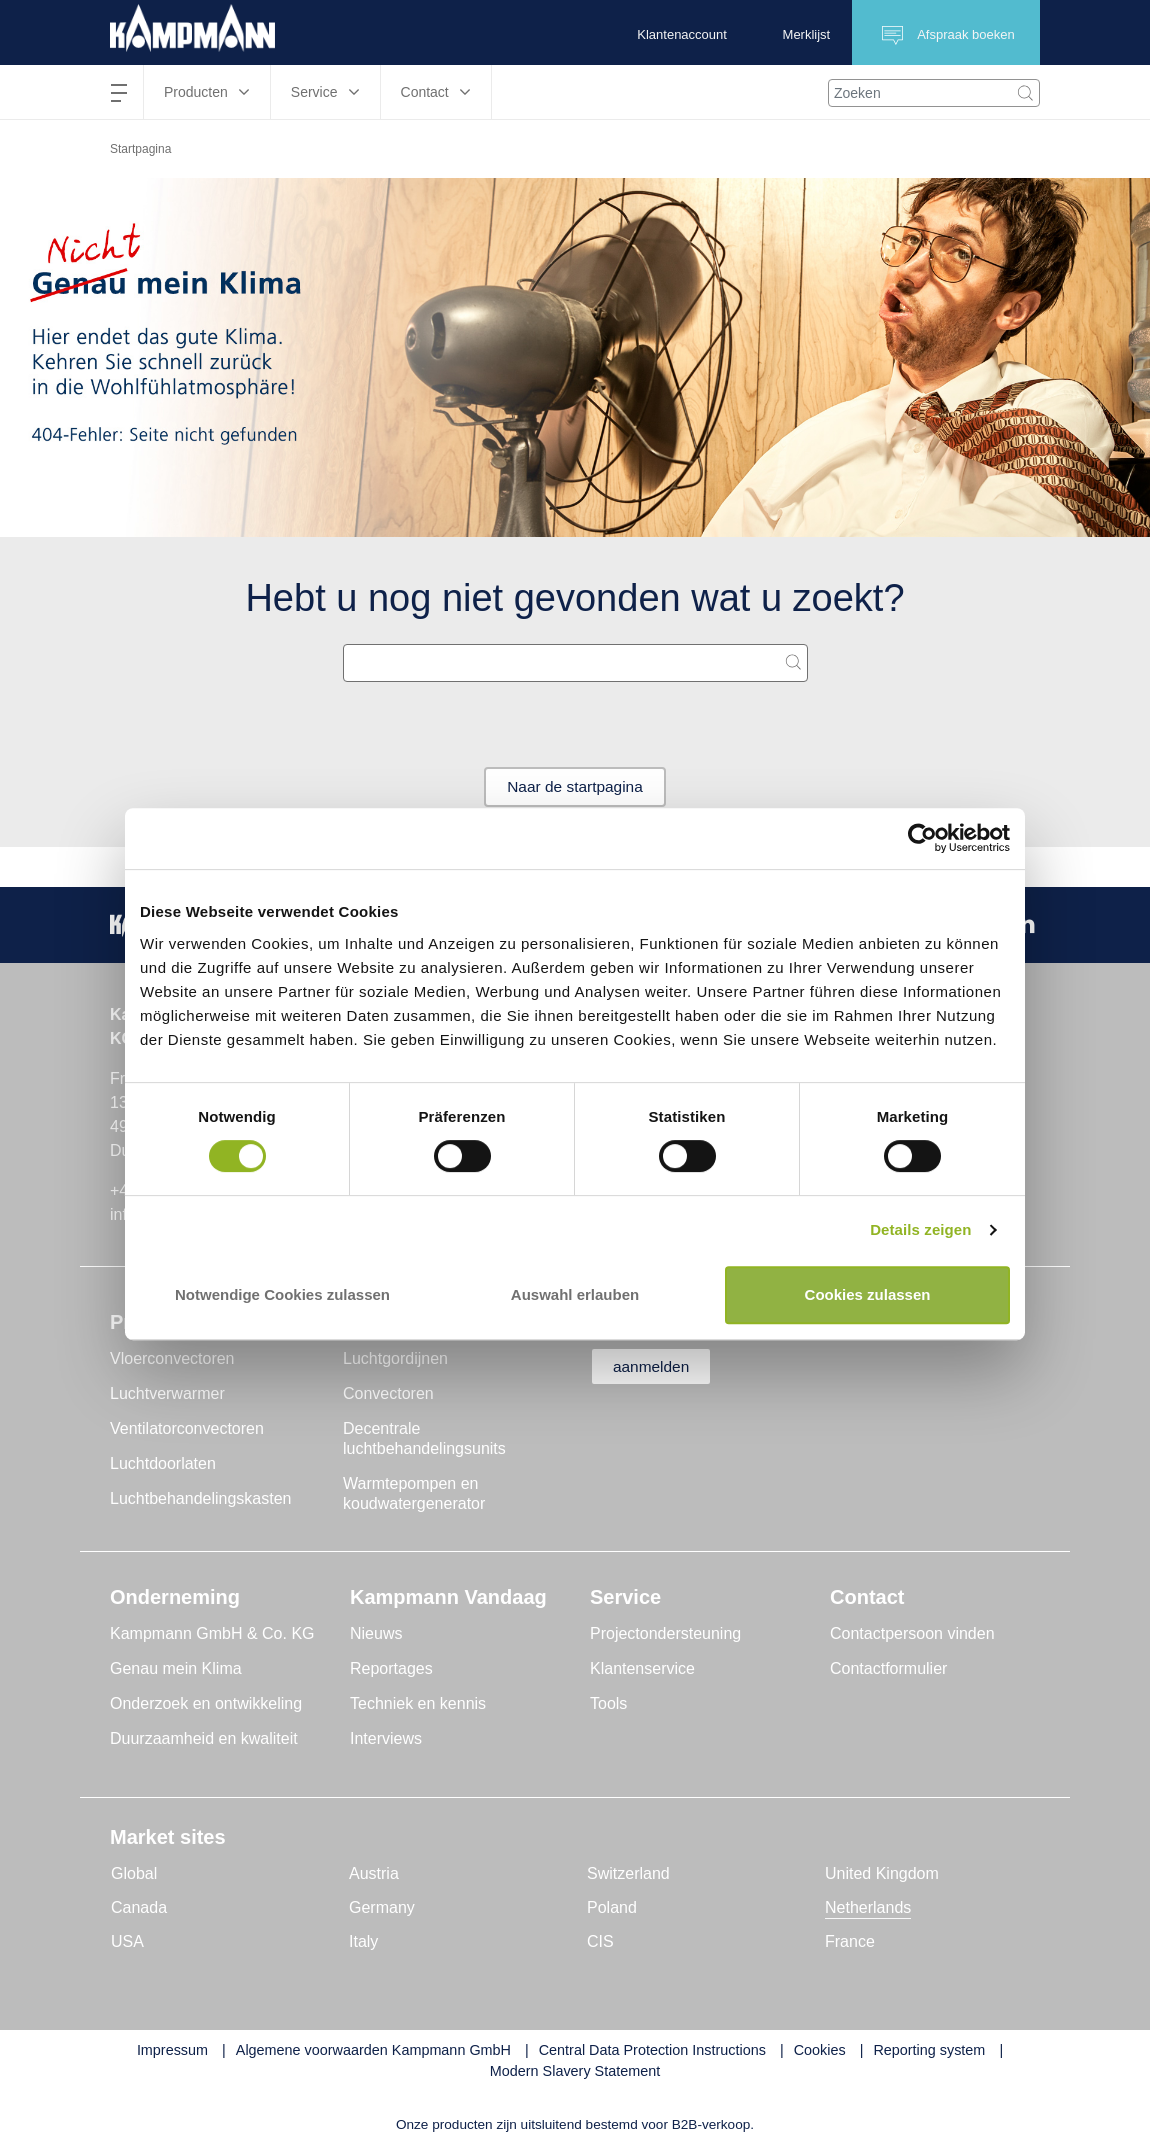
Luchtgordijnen (395, 1358)
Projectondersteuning (665, 1633)
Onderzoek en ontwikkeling (206, 1703)
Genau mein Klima (176, 1668)
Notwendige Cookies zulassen (282, 1294)
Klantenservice (642, 1668)
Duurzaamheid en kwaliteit (204, 1738)
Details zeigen (920, 1229)
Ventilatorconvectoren (187, 1428)
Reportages (391, 1668)
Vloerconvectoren (172, 1358)
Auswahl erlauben (575, 1294)
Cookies (820, 2050)
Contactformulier (888, 1668)
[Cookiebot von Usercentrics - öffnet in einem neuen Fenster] (922, 838)
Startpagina (140, 149)
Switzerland (628, 1873)
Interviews (386, 1738)
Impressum (172, 2050)
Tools (608, 1703)
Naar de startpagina (575, 786)
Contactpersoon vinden (912, 1633)
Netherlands (868, 1907)
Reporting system (929, 2050)
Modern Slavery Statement (575, 2072)
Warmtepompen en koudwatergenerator (414, 1493)
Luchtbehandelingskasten (200, 1498)
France (850, 1941)
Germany (382, 1907)
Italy (363, 1941)
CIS (600, 1941)
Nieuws (376, 1633)
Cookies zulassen (868, 1294)
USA (127, 1941)
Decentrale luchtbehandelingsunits (424, 1438)
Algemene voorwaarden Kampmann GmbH (373, 2050)
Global (134, 1873)
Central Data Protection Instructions (652, 2050)
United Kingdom (882, 1873)
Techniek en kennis (418, 1703)
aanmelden (656, 1366)
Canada (139, 1907)
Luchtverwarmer (167, 1393)
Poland (612, 1907)
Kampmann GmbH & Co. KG (212, 1633)
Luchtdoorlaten (163, 1463)
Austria (374, 1873)
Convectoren (388, 1393)
